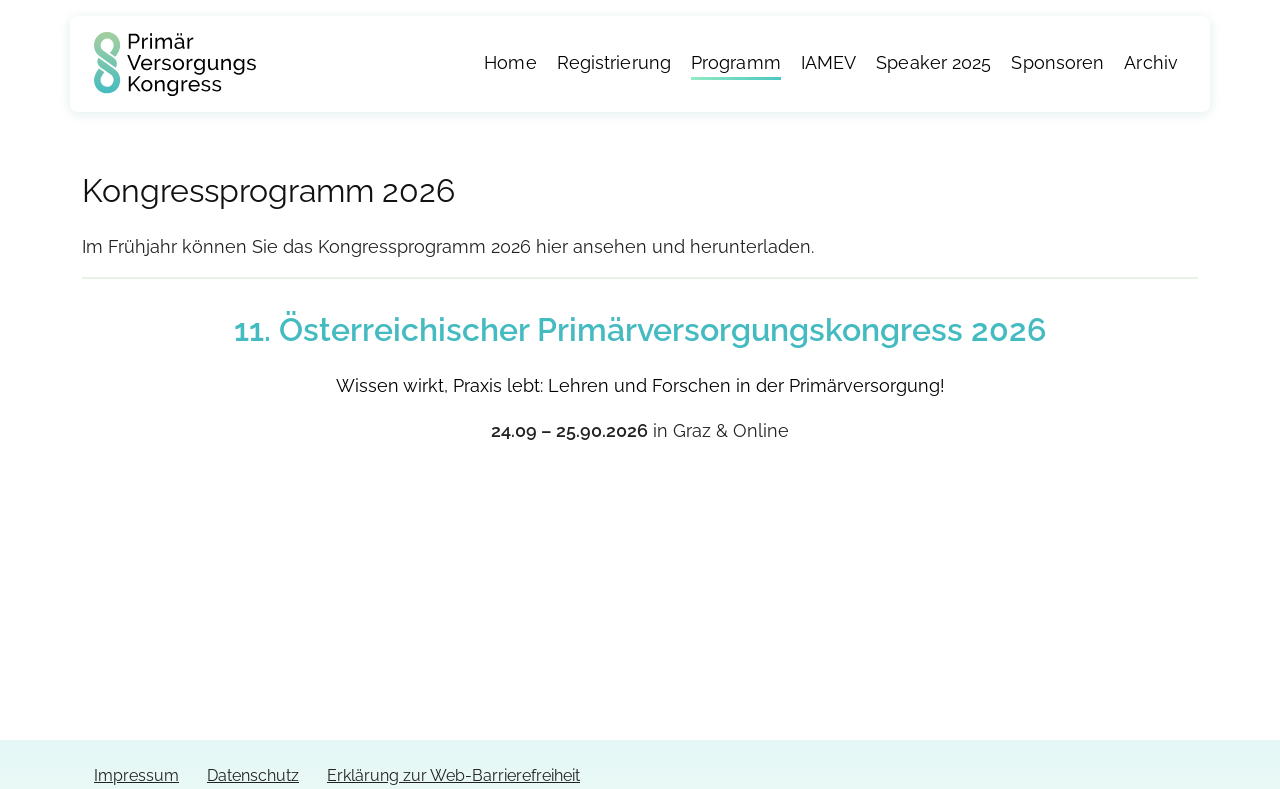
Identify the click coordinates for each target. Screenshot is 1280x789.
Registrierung (614, 63)
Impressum (136, 775)
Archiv (1151, 63)
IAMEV (829, 63)
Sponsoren (1057, 63)
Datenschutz (253, 775)
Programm (736, 63)
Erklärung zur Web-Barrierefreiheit (453, 775)
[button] (44, 745)
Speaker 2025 (933, 63)
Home (510, 63)
